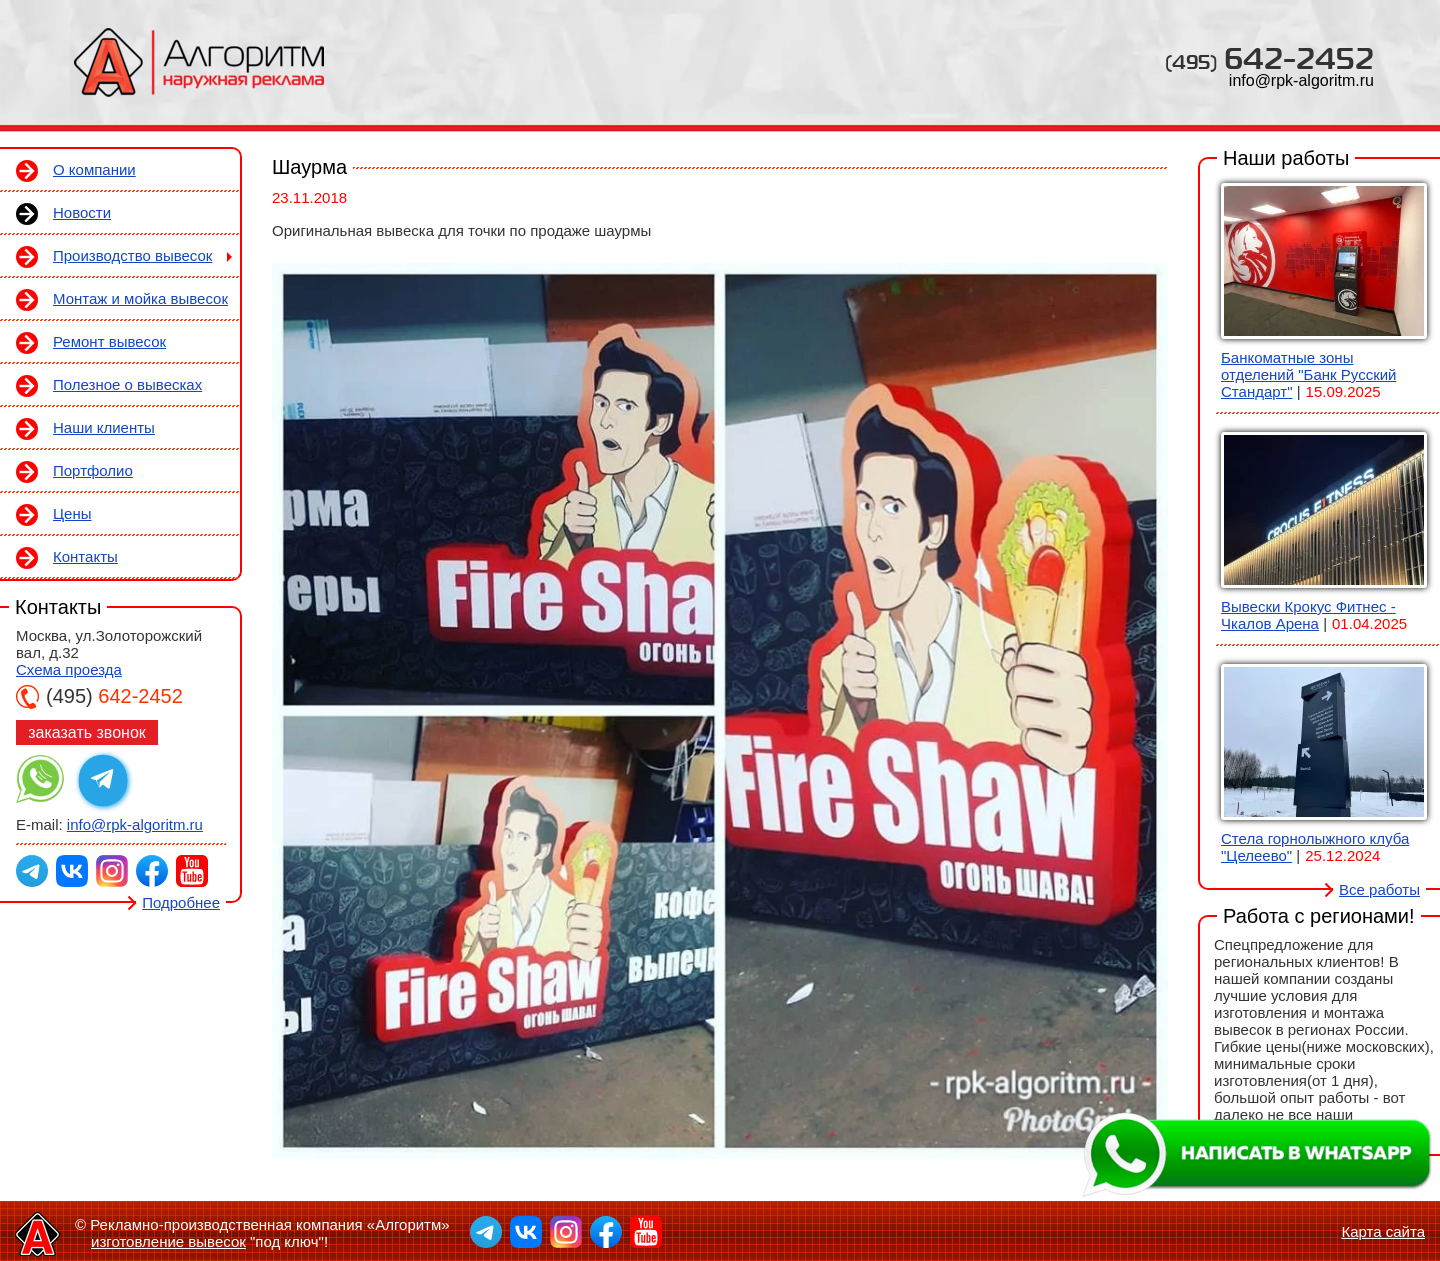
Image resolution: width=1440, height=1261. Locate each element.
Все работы (1379, 889)
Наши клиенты (104, 427)
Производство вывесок (132, 255)
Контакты (85, 556)
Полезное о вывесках (127, 384)
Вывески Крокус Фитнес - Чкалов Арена (1308, 615)
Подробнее (181, 902)
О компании (94, 169)
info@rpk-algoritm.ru (1301, 80)
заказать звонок (87, 732)
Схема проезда (69, 669)
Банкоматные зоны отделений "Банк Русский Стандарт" (1308, 374)
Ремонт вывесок (109, 341)
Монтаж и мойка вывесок (140, 298)
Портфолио (93, 470)
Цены (72, 513)
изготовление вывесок (168, 1241)
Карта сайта (1383, 1231)
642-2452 (1269, 57)
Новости (82, 212)
